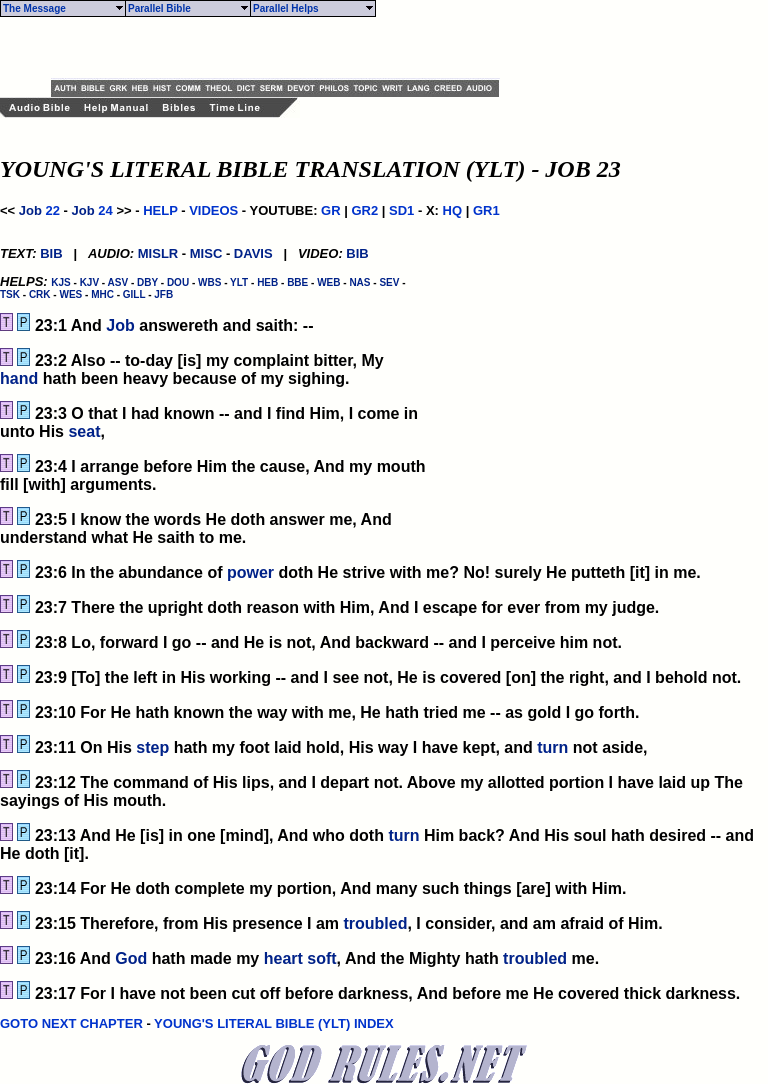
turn (552, 747)
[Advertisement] (285, 48)
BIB (51, 253)
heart (283, 958)
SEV (389, 282)
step (152, 747)
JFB (163, 294)
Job (30, 210)
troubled (375, 923)
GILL (134, 294)
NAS (359, 282)
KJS (60, 282)
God (131, 958)
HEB (267, 282)
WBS (209, 282)
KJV (89, 282)
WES (70, 294)
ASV (118, 282)
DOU (178, 282)
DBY (147, 282)
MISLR (158, 253)
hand (19, 378)
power (250, 572)
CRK (40, 294)
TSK (10, 294)
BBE (297, 282)
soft (321, 958)
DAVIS (253, 253)
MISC (206, 253)
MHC (102, 294)
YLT (239, 282)
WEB (328, 282)
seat (84, 431)
